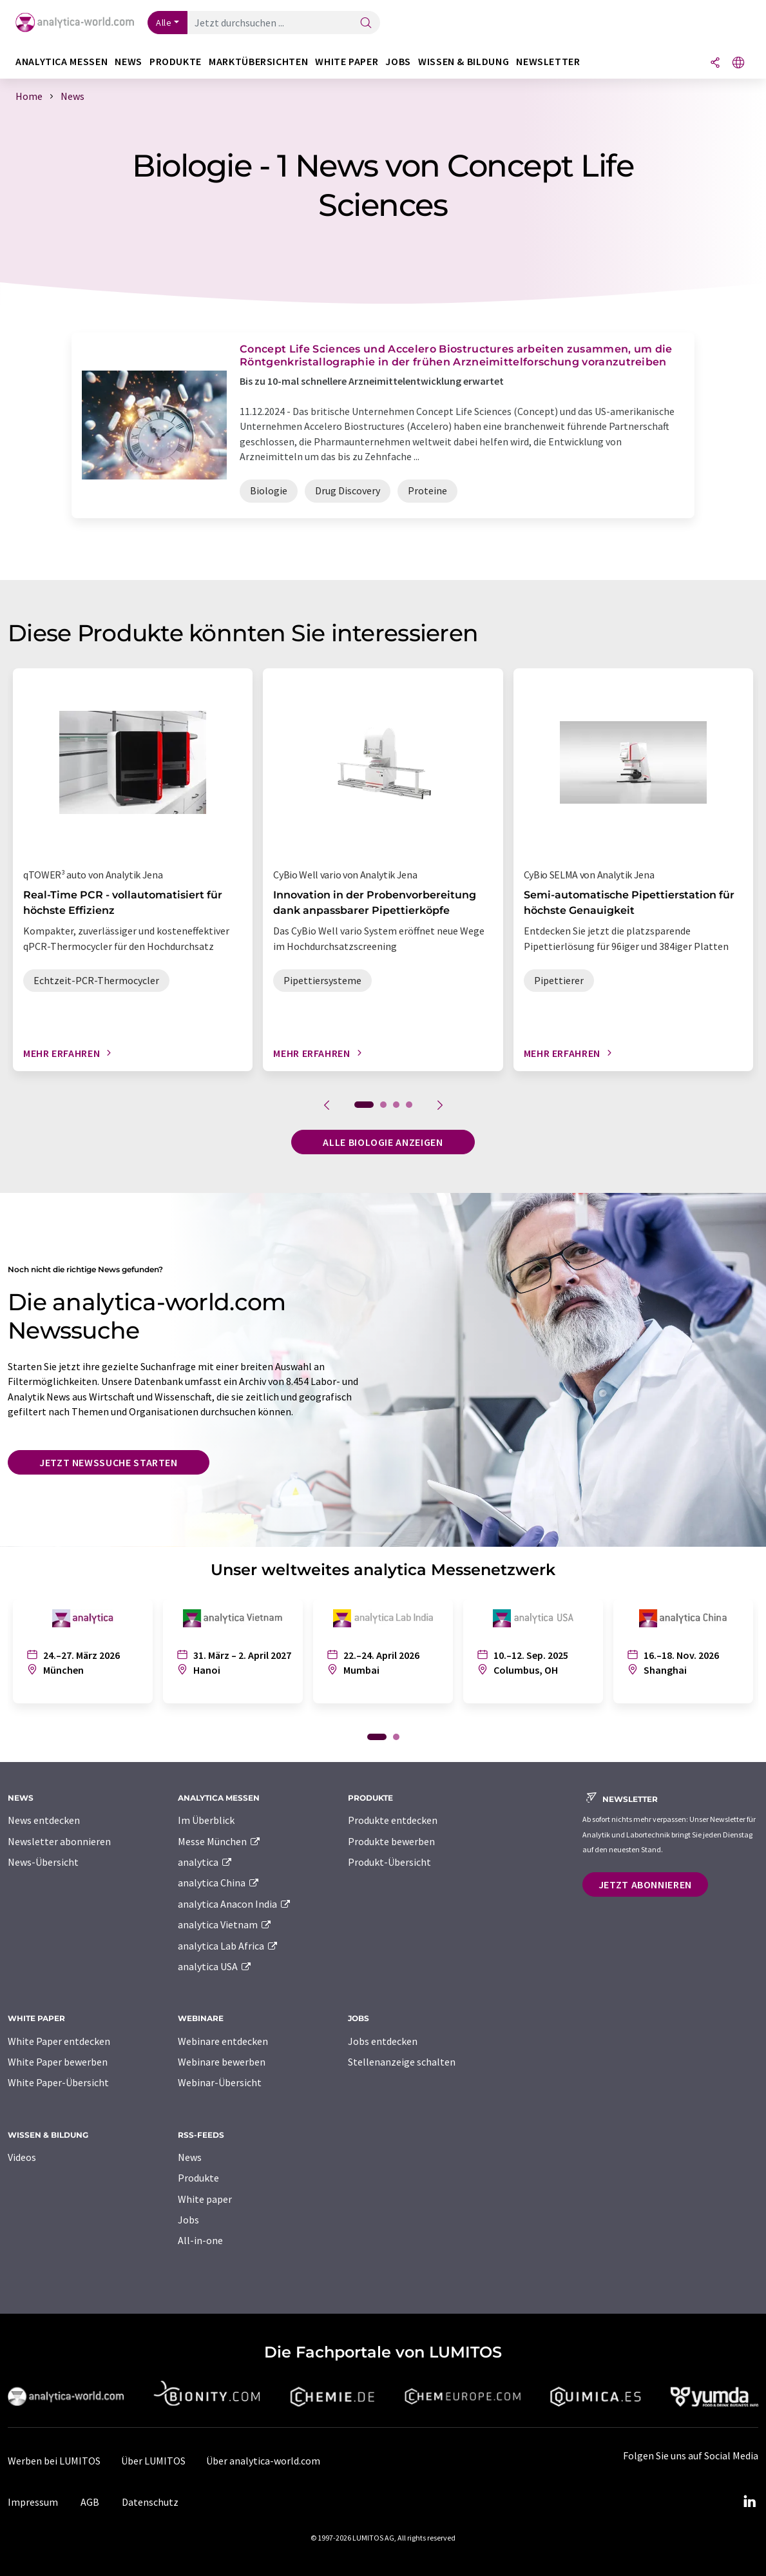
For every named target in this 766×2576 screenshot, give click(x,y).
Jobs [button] (398, 61)
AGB (90, 2501)
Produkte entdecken (392, 1820)
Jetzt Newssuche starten (108, 1462)
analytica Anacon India (234, 1903)
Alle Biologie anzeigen (383, 1142)
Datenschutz (150, 2501)
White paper (205, 2199)
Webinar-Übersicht (220, 2082)
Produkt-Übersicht (389, 1861)
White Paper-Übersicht (58, 2082)
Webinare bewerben (221, 2061)
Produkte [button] (175, 61)
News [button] (128, 61)
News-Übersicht (43, 1861)
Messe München (219, 1841)
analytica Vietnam (225, 1924)
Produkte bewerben (391, 1841)
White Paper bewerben (58, 2061)
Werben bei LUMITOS (54, 2460)
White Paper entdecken (59, 2041)
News (190, 2157)
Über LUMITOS (153, 2460)
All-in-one (200, 2240)
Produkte (198, 2177)
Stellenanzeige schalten (401, 2061)
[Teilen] (715, 63)
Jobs (188, 2219)
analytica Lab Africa (228, 1945)
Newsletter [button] (548, 61)
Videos (22, 2157)
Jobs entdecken (382, 2041)
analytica (205, 1861)
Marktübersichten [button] (258, 61)
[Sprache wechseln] (738, 63)
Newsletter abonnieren (59, 1841)
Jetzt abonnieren (645, 1884)
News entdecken (44, 1820)
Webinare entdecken (223, 2041)
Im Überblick (206, 1820)
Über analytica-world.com (263, 2460)
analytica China (219, 1882)
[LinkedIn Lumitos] (749, 2501)
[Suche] (366, 23)
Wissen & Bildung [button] (463, 61)
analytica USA (215, 1966)
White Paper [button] (346, 61)
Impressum (33, 2501)
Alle (163, 22)
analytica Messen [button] (61, 61)
